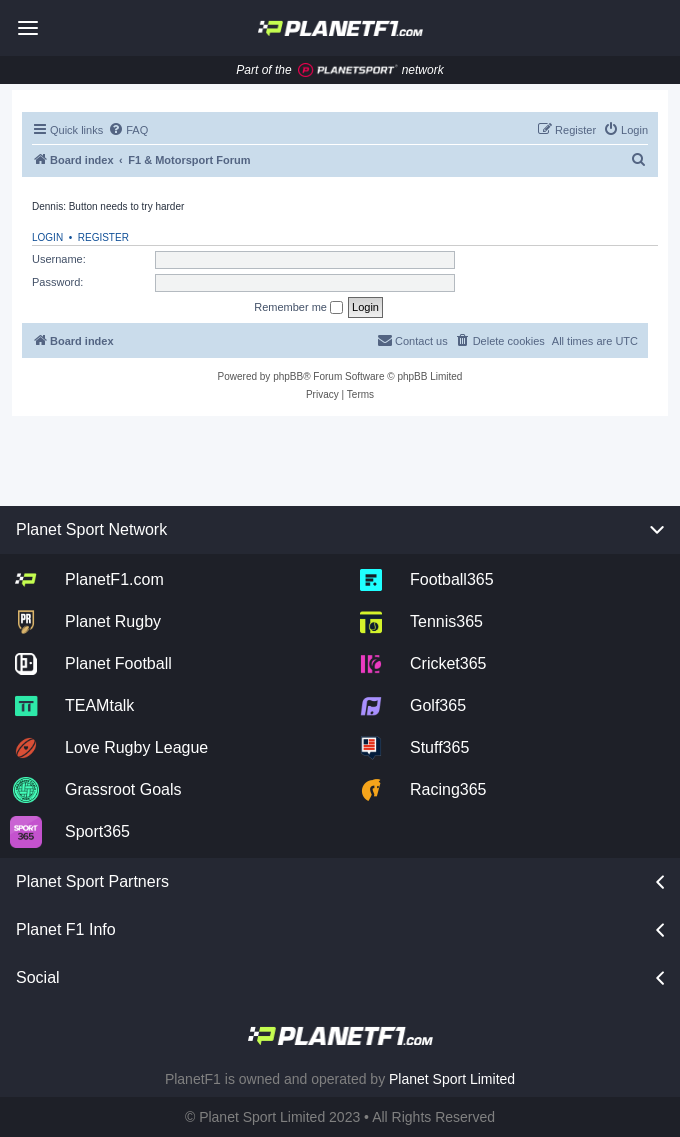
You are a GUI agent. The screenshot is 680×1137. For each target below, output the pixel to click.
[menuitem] (128, 130)
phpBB (288, 376)
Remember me (298, 308)
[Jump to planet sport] (348, 70)
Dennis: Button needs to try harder (108, 206)
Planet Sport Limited (452, 1079)
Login (47, 237)
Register (103, 237)
